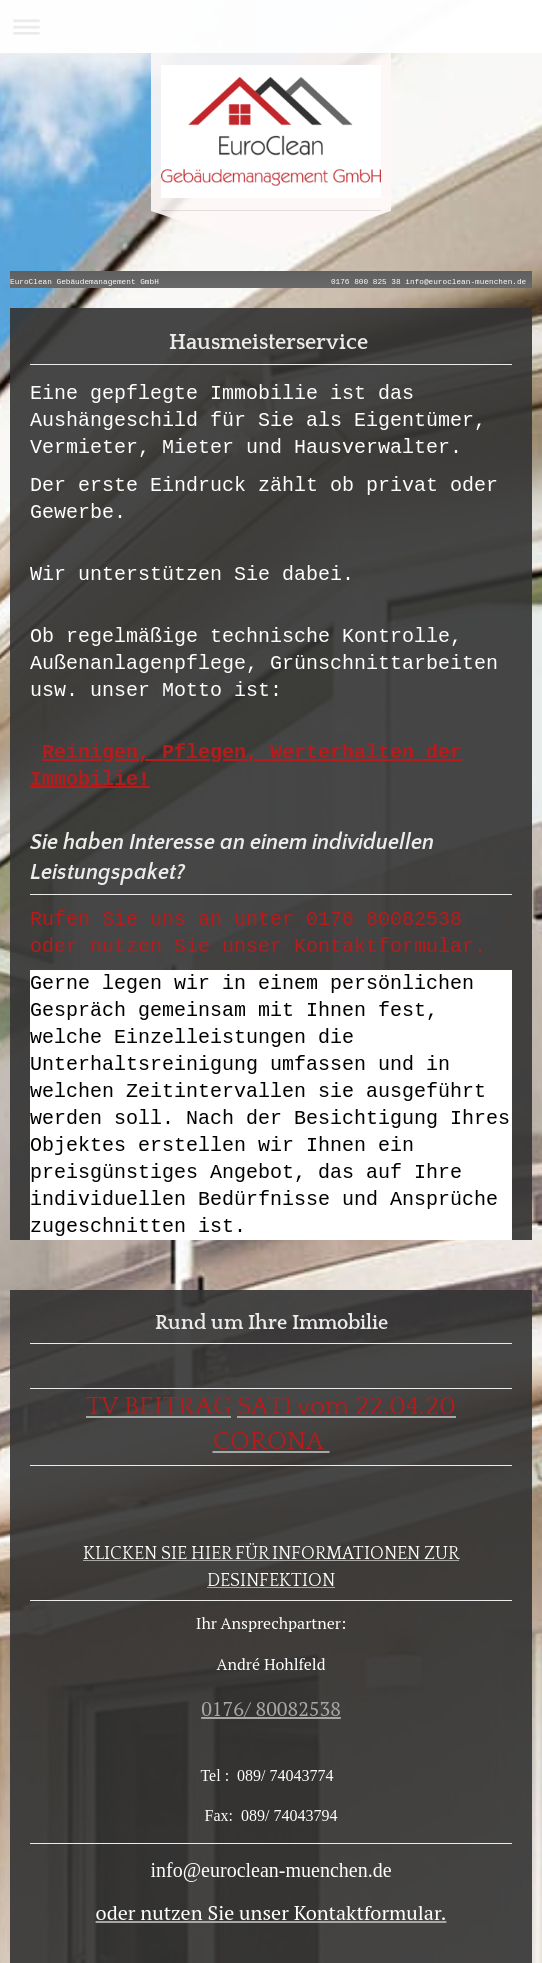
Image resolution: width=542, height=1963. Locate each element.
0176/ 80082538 (271, 1708)
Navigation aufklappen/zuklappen (271, 26)
